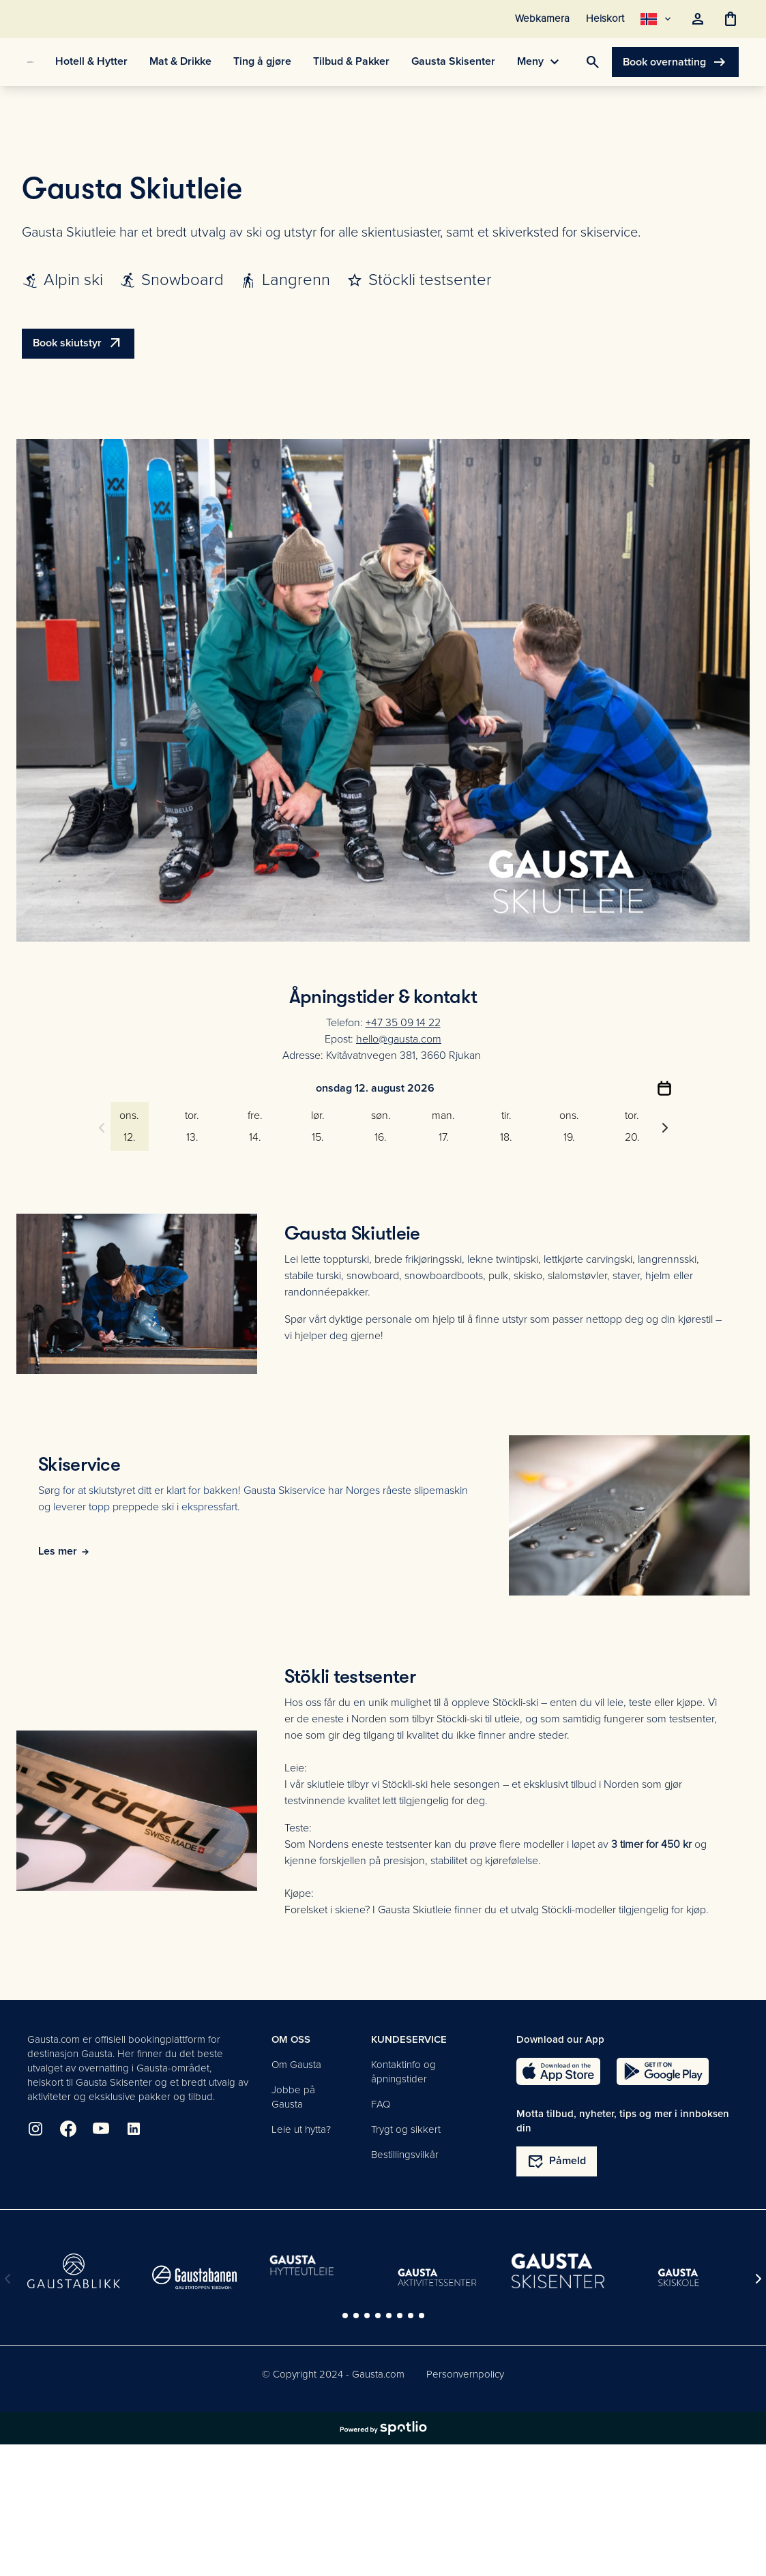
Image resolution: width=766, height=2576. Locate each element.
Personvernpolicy (465, 2374)
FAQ (380, 2104)
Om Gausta (296, 2064)
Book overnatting (675, 62)
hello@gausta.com (398, 1039)
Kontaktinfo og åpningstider (403, 2071)
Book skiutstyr (78, 343)
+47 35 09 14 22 (403, 1023)
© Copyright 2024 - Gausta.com (333, 2374)
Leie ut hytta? (301, 2129)
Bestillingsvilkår (405, 2154)
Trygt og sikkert (406, 2129)
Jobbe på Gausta (293, 2097)
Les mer (64, 1551)
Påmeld (556, 2161)
